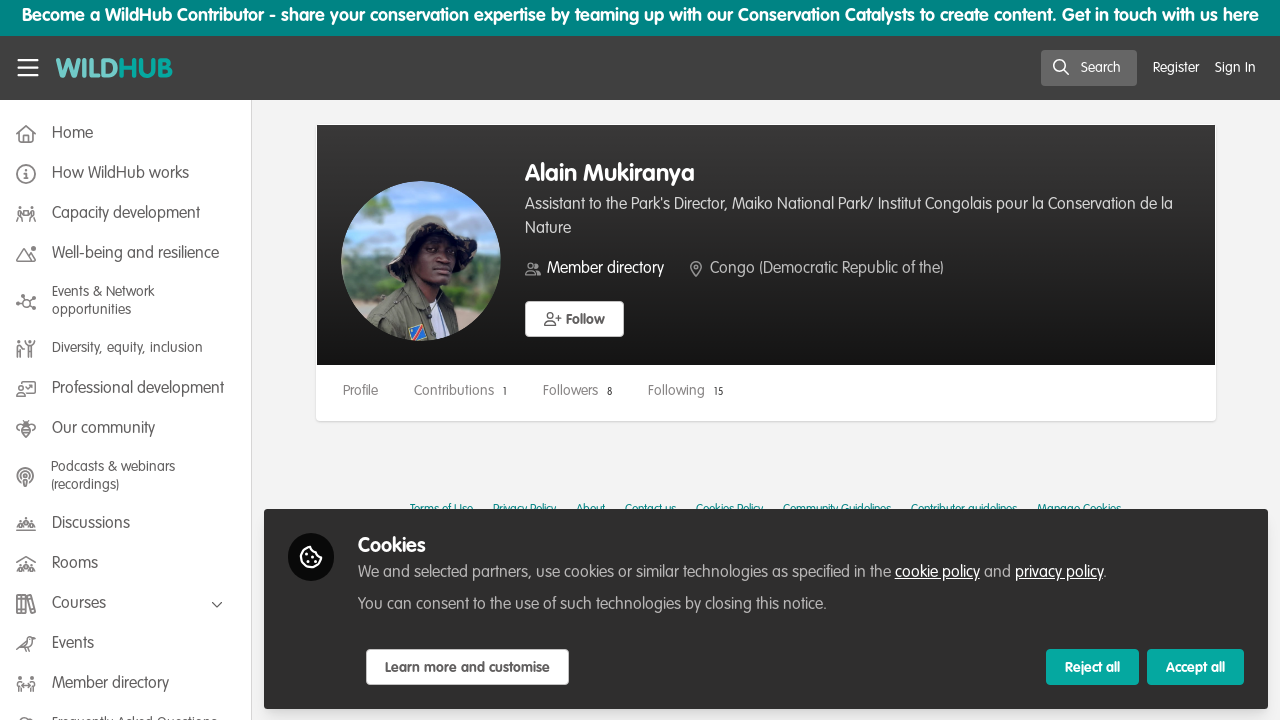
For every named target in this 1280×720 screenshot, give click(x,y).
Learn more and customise (471, 667)
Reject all (1092, 667)
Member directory (609, 269)
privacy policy (1063, 572)
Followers (581, 391)
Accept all (1195, 667)
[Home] (114, 68)
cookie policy (941, 572)
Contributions (464, 391)
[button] (578, 319)
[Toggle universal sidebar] (28, 68)
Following (689, 391)
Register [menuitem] (1176, 68)
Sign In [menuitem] (1235, 68)
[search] (1089, 68)
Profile (364, 391)
